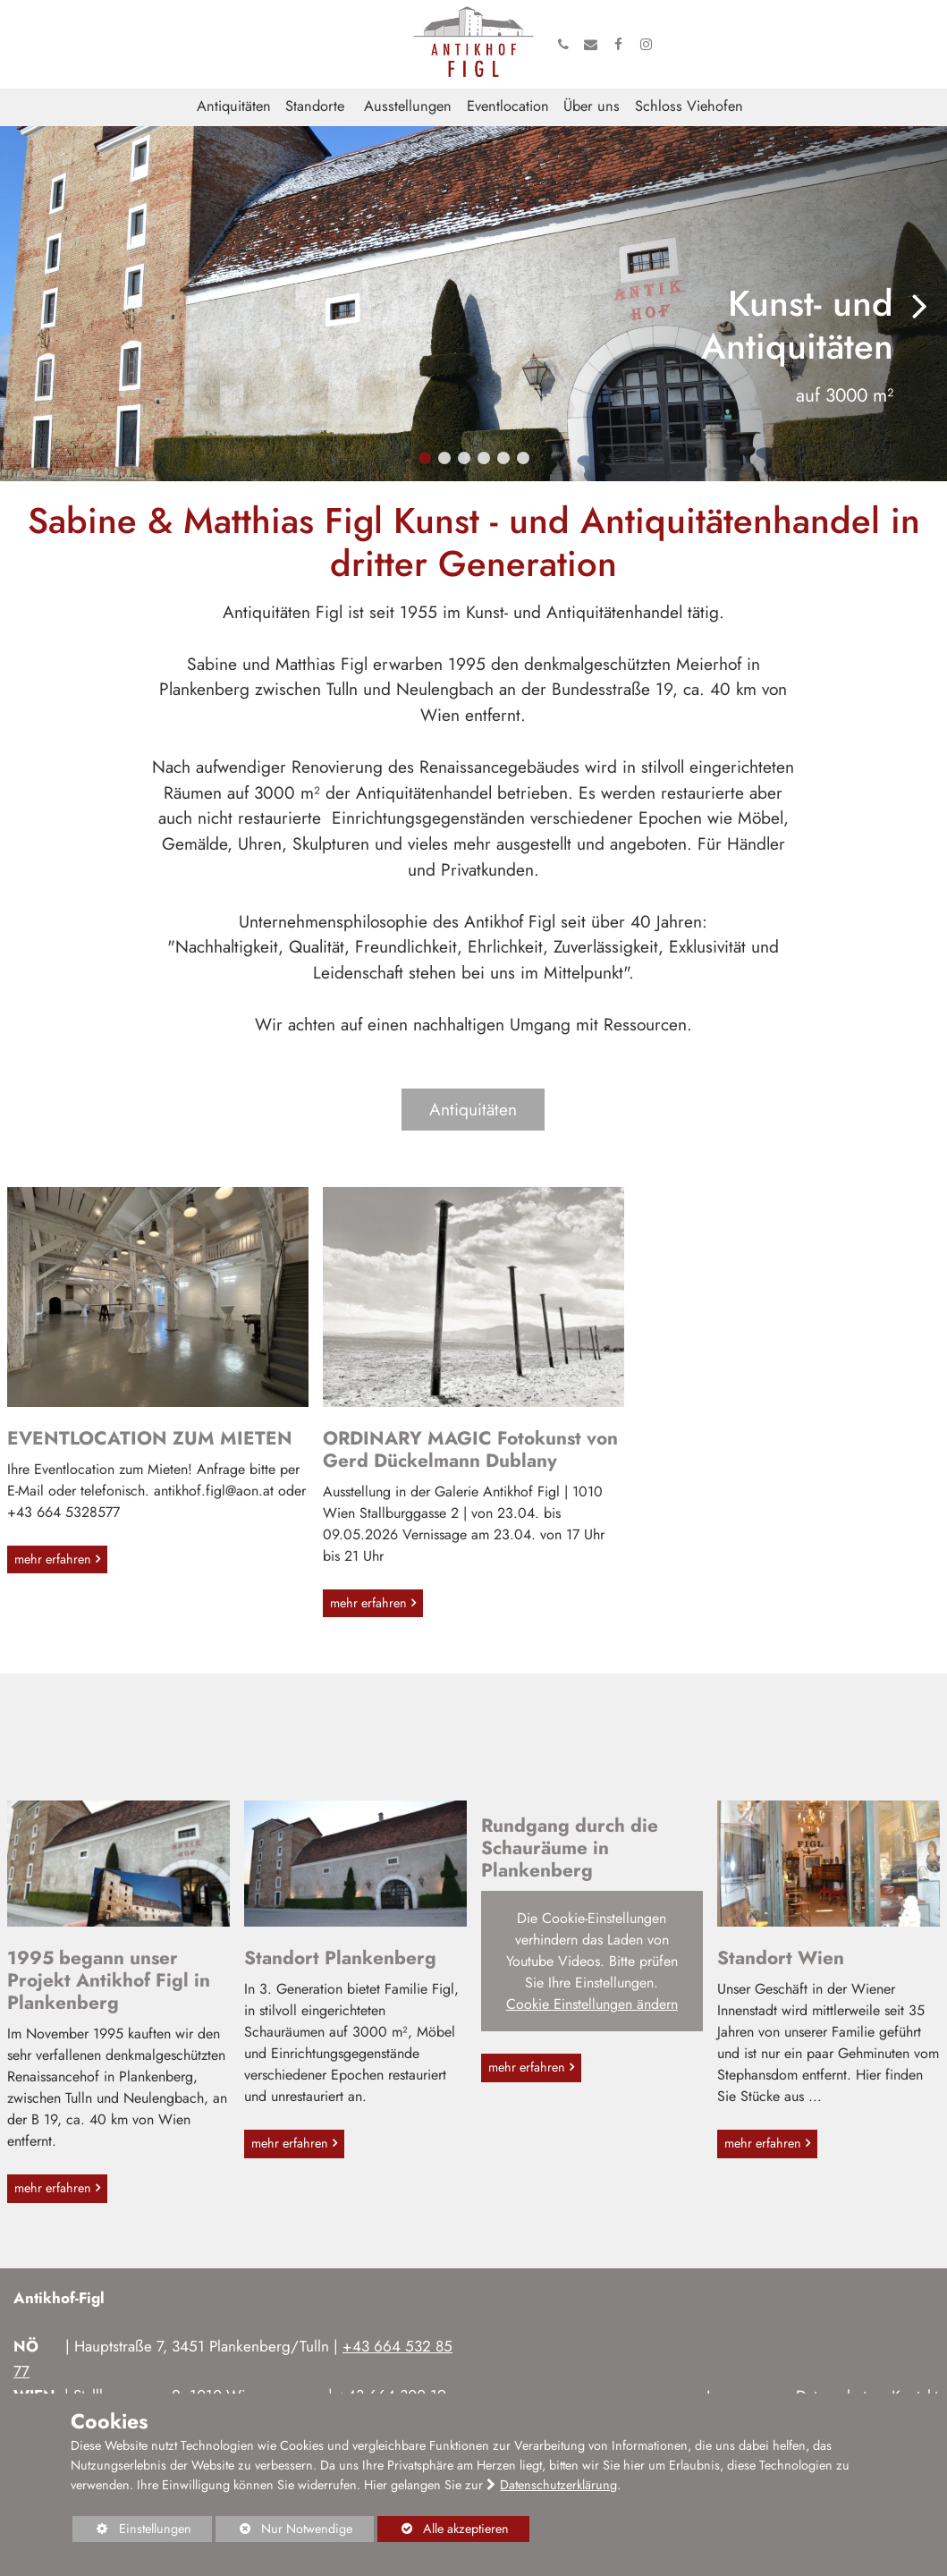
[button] (425, 458)
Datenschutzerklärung (558, 2485)
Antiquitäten (234, 106)
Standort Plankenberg (340, 1958)
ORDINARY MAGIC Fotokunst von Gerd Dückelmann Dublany (470, 1449)
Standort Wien (780, 1958)
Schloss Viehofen (689, 106)
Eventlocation (508, 106)
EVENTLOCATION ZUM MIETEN (149, 1438)
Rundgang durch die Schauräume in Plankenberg (569, 1848)
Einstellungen (131, 2531)
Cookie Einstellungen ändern (592, 2004)
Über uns (591, 106)
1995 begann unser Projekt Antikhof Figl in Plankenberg (108, 1980)
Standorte (314, 106)
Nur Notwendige (284, 2531)
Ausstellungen (408, 106)
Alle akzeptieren (443, 2529)
